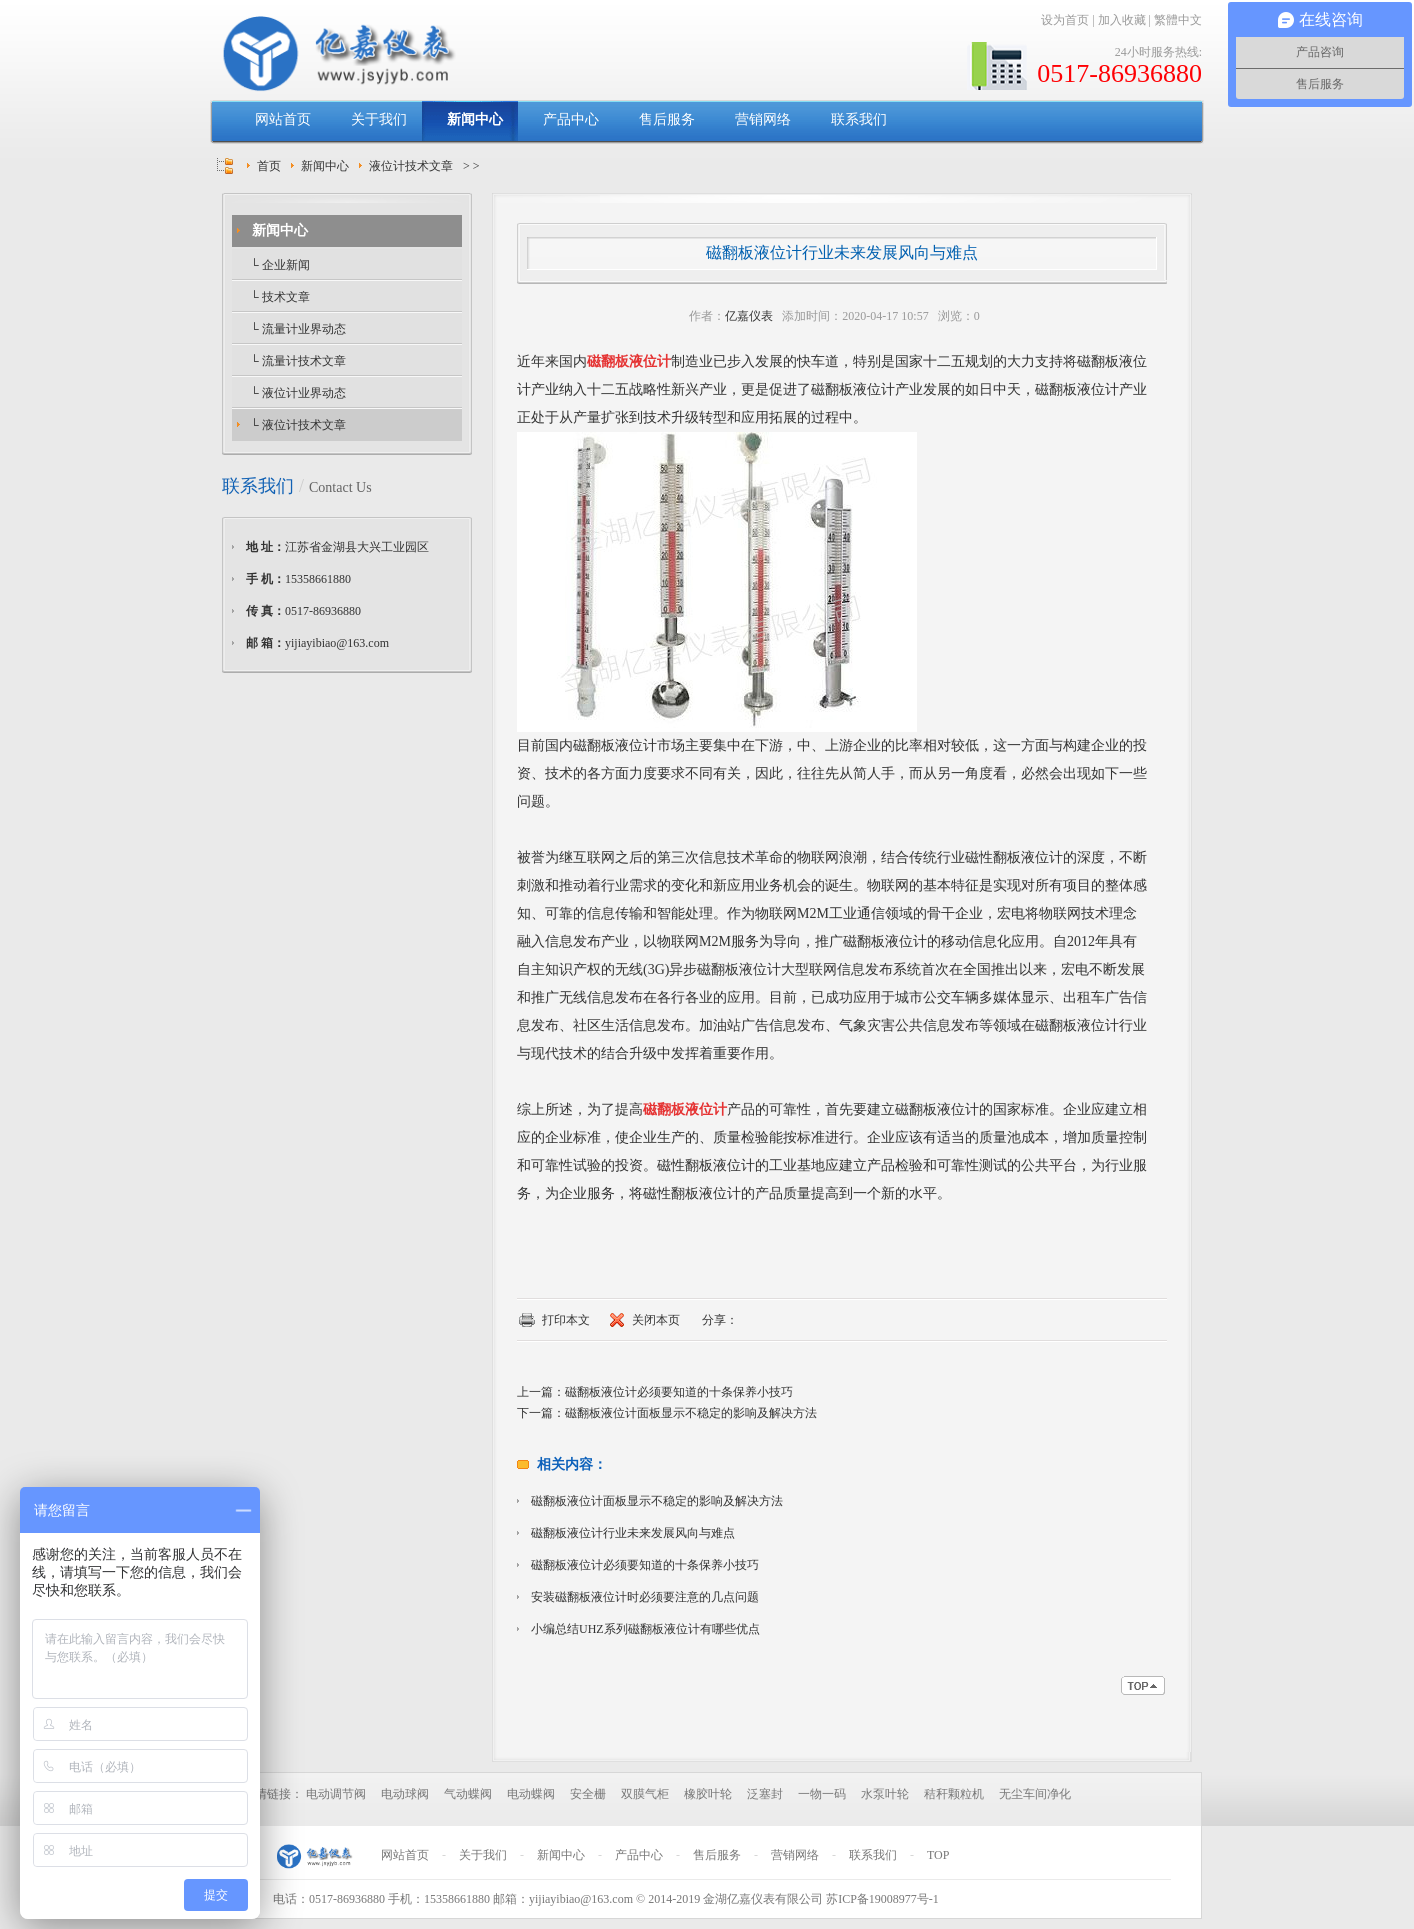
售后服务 (667, 119)
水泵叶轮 (885, 1794)
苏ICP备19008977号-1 (882, 1899)
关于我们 (379, 119)
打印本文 (566, 1320)
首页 (269, 166)
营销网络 (763, 119)
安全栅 (588, 1794)
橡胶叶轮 (708, 1794)
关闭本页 (656, 1320)
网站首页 (283, 119)
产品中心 (571, 119)
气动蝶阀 (468, 1794)
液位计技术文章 (411, 166)
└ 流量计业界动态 (296, 329)
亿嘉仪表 (749, 316)
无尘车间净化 (1035, 1794)
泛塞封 (765, 1794)
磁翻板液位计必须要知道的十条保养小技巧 (679, 1392)
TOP (938, 1855)
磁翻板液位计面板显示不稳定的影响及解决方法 (691, 1413)
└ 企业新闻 (278, 265)
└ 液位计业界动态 (296, 393)
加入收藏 (1122, 20)
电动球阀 (405, 1794)
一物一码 (822, 1794)
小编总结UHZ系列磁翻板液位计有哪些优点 (645, 1629)
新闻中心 (475, 119)
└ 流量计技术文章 (296, 361)
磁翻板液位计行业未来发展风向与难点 (633, 1533)
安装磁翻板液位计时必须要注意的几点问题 (645, 1597)
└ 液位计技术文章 (296, 425)
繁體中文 (1178, 20)
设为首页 (1065, 20)
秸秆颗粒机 (954, 1794)
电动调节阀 (336, 1794)
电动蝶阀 (531, 1794)
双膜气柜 (645, 1794)
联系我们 (859, 119)
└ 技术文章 (278, 297)
